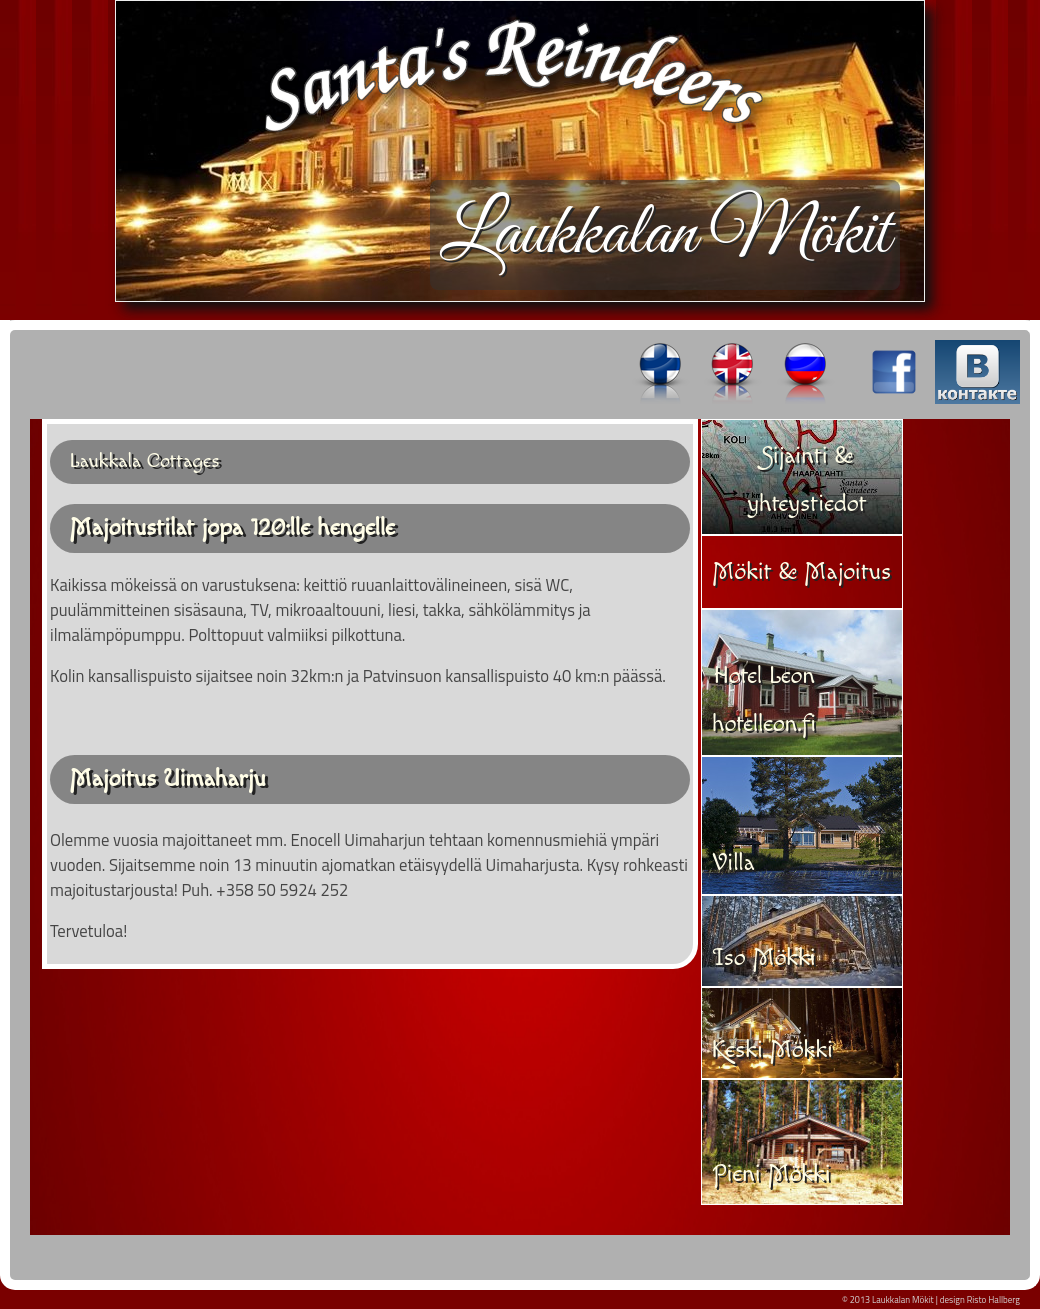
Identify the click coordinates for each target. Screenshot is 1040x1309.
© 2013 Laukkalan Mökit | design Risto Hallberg (931, 1299)
